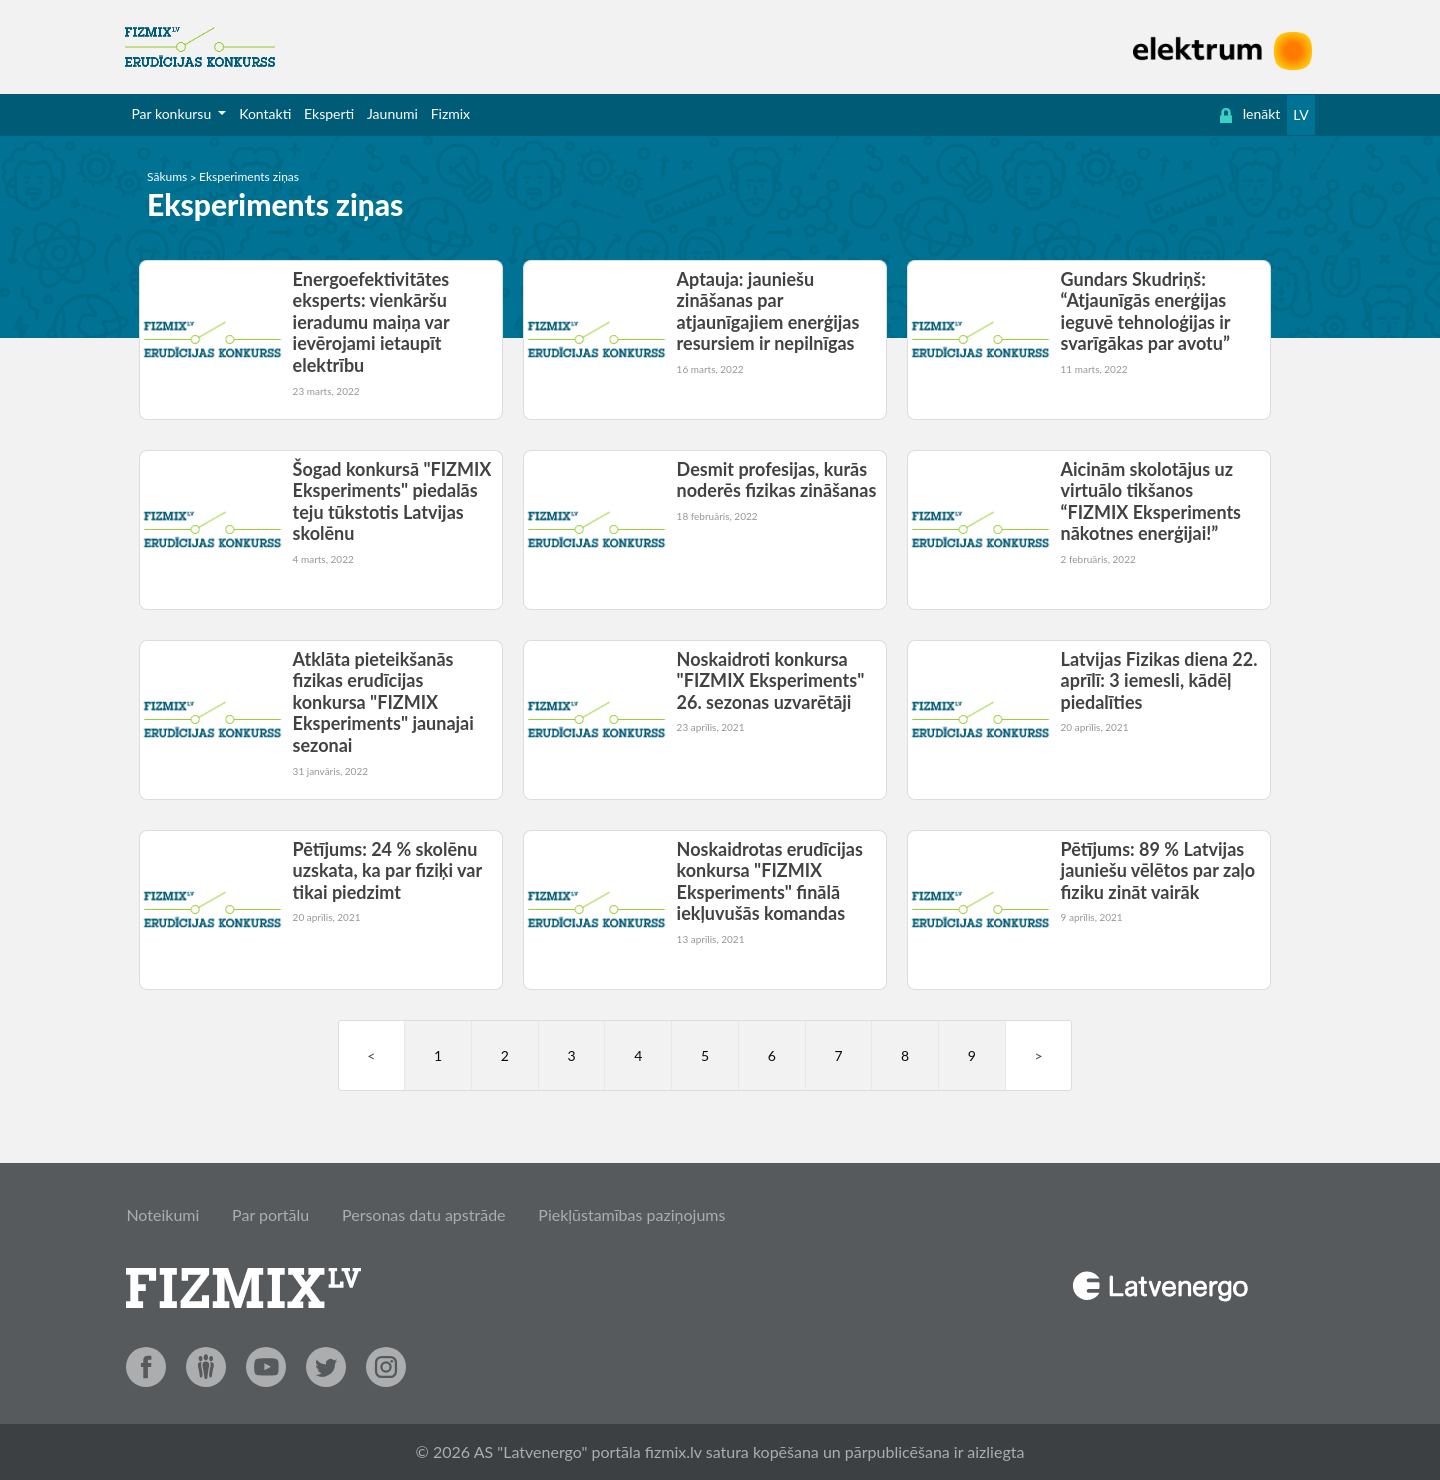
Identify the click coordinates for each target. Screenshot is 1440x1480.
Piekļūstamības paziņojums (631, 1214)
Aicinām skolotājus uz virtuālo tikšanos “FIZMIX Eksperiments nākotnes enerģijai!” (1151, 501)
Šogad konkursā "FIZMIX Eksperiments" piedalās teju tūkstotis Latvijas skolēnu (392, 501)
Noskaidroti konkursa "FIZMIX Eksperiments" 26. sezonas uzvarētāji (771, 680)
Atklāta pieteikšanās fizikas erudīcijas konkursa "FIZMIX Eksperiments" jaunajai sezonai (383, 702)
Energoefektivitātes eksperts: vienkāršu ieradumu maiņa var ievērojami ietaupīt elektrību (371, 322)
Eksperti (329, 113)
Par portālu (270, 1214)
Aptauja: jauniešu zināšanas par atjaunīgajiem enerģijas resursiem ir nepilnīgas (768, 311)
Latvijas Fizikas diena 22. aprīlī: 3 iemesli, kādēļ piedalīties (1159, 680)
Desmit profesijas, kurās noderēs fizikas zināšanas (777, 480)
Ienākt (1250, 114)
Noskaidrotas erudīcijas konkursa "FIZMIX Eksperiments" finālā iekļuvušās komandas (770, 881)
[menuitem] (179, 114)
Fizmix (450, 113)
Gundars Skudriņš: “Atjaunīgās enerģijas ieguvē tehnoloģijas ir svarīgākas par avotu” (1146, 311)
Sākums (167, 176)
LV (1300, 114)
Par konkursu (172, 113)
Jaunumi (392, 113)
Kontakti (265, 113)
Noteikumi (162, 1214)
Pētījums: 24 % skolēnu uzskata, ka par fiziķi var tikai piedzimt (387, 870)
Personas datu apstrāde (424, 1214)
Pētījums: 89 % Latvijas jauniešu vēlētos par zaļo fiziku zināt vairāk (1158, 870)
